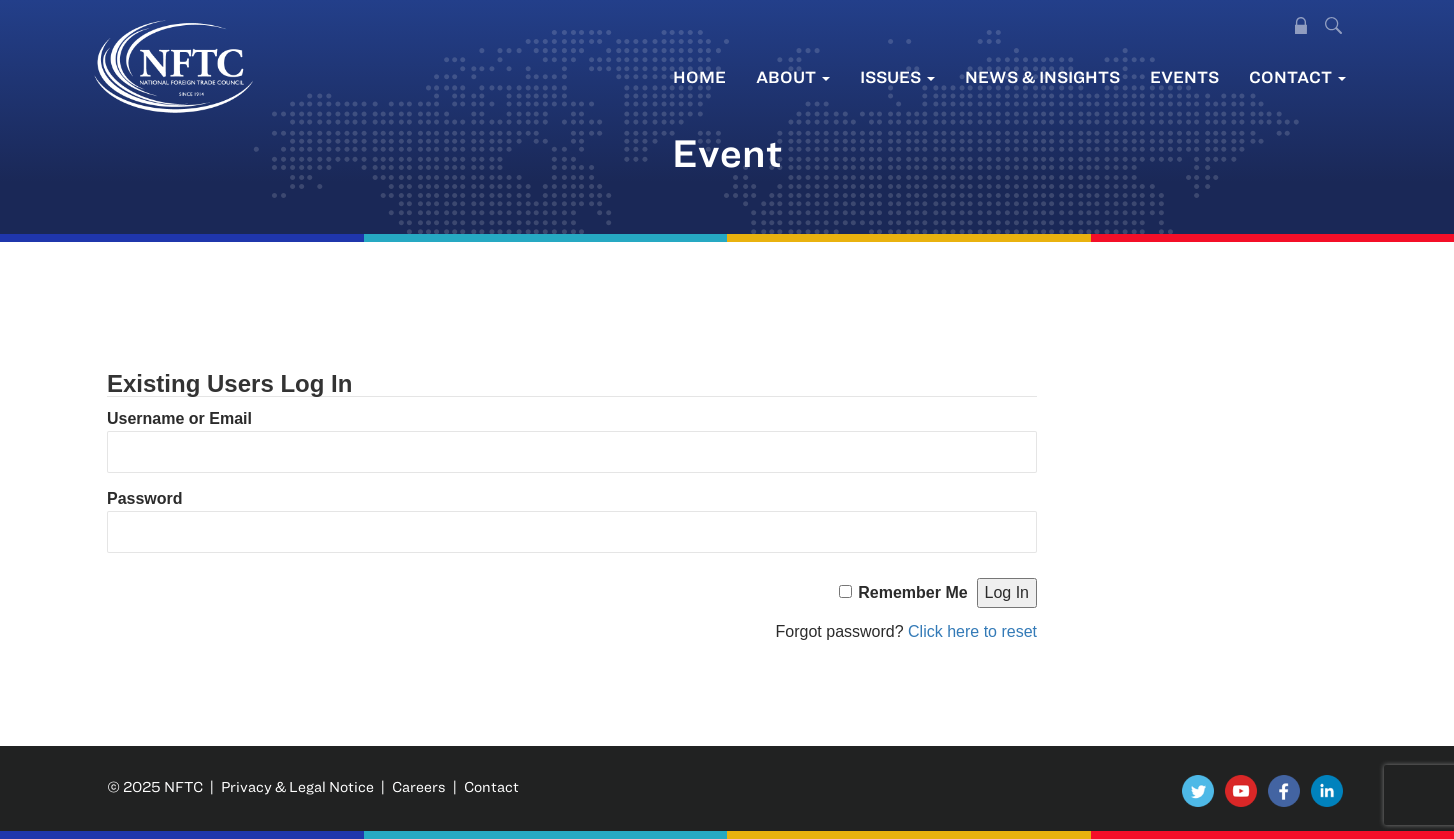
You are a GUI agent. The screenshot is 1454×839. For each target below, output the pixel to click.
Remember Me (912, 592)
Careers (419, 786)
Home (699, 76)
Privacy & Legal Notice (297, 786)
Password (145, 498)
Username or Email (179, 418)
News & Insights (1042, 76)
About (793, 76)
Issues (897, 76)
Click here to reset (972, 631)
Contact (1297, 76)
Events (1184, 76)
